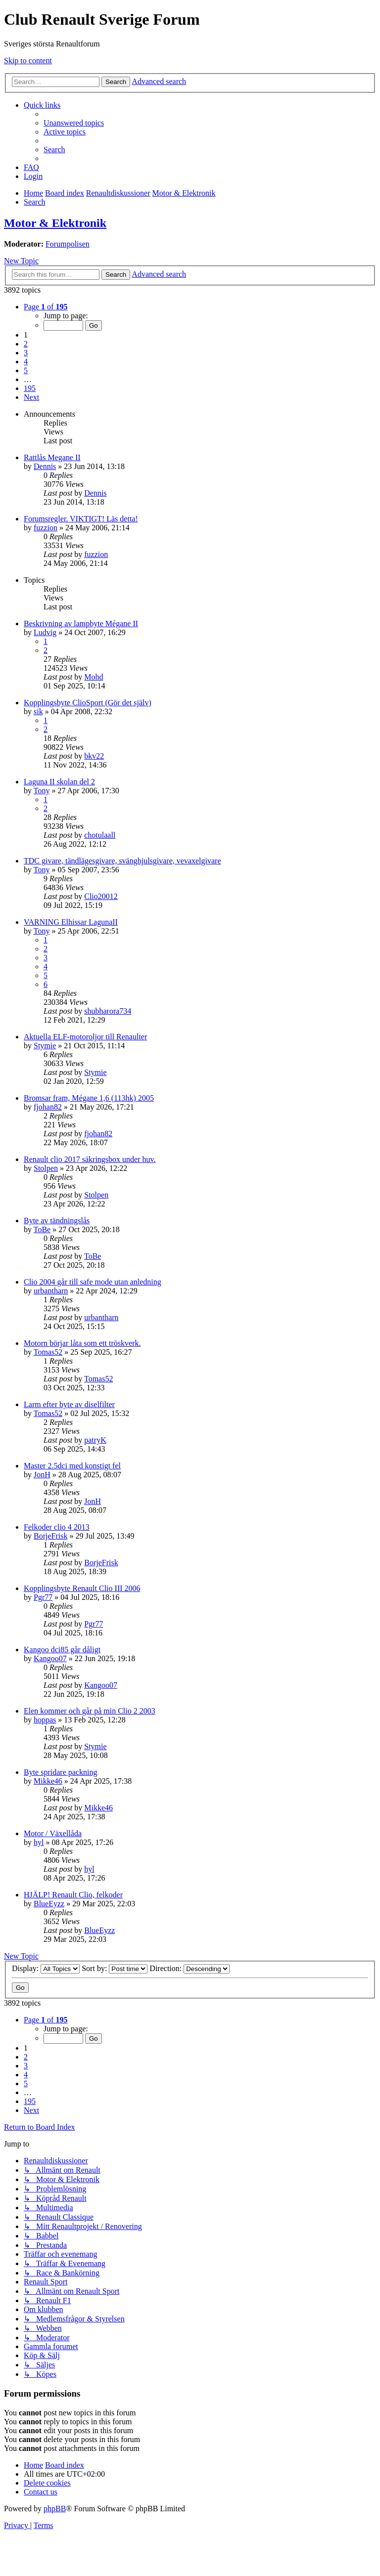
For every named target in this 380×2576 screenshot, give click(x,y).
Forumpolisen (68, 244)
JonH (42, 1474)
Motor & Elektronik (55, 222)
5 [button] (26, 370)
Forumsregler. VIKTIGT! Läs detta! (81, 519)
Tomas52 (48, 1352)
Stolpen (46, 1168)
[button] (45, 306)
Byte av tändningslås (57, 1220)
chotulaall (99, 835)
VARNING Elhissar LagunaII (71, 922)
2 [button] (26, 344)
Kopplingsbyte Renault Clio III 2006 (82, 1588)
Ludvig (45, 632)
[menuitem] (74, 123)
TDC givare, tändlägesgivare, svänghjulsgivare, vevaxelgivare (122, 861)
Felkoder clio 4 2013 (57, 1527)
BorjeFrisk (50, 1536)
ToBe (42, 1229)
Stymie (45, 1045)
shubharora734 (107, 1011)
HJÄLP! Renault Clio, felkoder (73, 1894)
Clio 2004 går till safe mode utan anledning (92, 1282)
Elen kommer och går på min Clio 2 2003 (89, 1711)
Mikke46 (48, 1781)
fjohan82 (48, 1107)
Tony (42, 790)
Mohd (93, 677)
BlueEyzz (49, 1903)
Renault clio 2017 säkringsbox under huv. (89, 1159)
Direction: (189, 1968)
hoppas (45, 1720)
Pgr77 (43, 1597)
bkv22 (94, 756)
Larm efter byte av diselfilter (69, 1404)
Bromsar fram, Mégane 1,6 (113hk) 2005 (89, 1098)
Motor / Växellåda (53, 1833)
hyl (39, 1842)
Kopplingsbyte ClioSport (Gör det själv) (87, 702)
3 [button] (26, 352)
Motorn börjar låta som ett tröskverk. (82, 1343)
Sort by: (114, 1968)
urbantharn (51, 1291)
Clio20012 (101, 896)
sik (38, 711)
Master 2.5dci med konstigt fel (72, 1465)
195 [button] (30, 388)
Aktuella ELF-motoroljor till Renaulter (85, 1036)
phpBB (55, 2508)
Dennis (45, 466)
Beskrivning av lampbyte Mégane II (81, 623)
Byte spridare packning (60, 1772)
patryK (95, 1440)
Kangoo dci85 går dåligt (62, 1649)
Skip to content (28, 60)
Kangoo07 (50, 1658)
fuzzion (45, 527)
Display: (46, 1968)
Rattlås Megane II (52, 457)
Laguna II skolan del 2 (59, 781)
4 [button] (26, 361)
